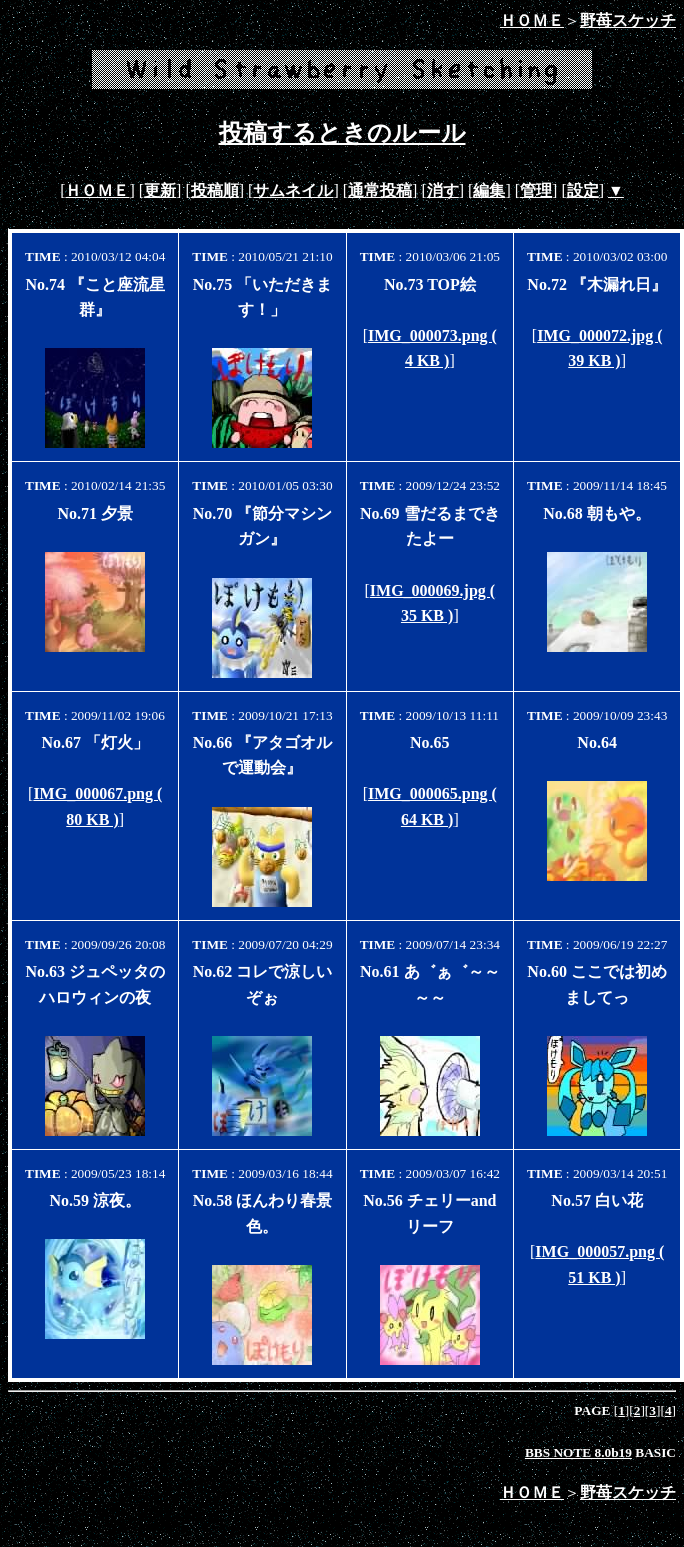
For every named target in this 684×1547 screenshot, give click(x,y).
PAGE (593, 1410)
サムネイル (293, 190)
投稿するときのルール (342, 133)
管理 (536, 190)
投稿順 (215, 190)
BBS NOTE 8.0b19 (578, 1452)
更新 (160, 190)
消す (443, 190)
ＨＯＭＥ (532, 20)
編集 (489, 190)
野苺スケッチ (628, 20)
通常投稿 (380, 190)
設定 (583, 190)
